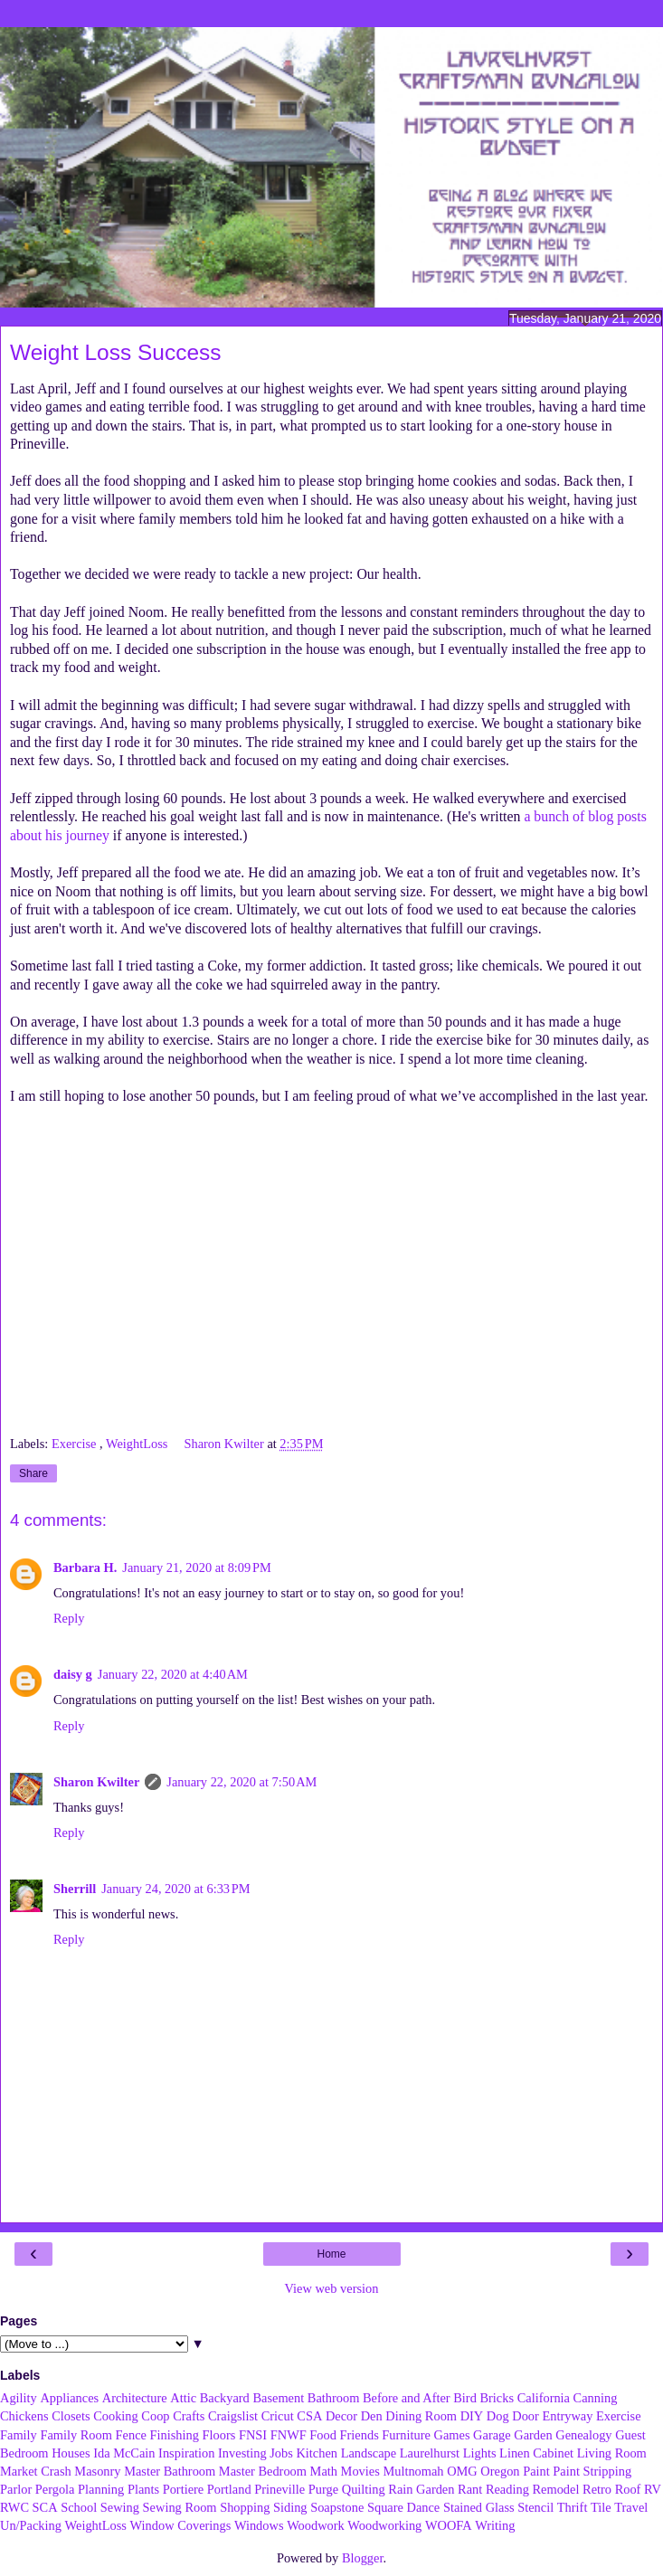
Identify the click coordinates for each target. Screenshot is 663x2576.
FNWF (288, 2435)
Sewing (119, 2507)
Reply (68, 1618)
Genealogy (583, 2435)
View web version (332, 2288)
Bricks (496, 2398)
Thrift (572, 2507)
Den (372, 2416)
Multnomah (413, 2471)
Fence (131, 2435)
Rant (470, 2489)
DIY (472, 2416)
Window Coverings (181, 2525)
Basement (278, 2398)
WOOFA (448, 2525)
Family (18, 2435)
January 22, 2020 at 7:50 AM (241, 1782)
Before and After (406, 2398)
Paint (536, 2471)
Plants (143, 2489)
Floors (219, 2435)
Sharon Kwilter (96, 1782)
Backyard (225, 2398)
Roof (628, 2489)
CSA (309, 2416)
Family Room (76, 2435)
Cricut (277, 2416)
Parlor (16, 2489)
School (79, 2507)
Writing (495, 2525)
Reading (507, 2489)
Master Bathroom (169, 2471)
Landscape (369, 2453)
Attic (183, 2398)
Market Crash (35, 2471)
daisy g (72, 1674)
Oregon (499, 2471)
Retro (596, 2489)
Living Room (612, 2453)
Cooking (115, 2416)
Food (322, 2435)
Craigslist (233, 2416)
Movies (360, 2471)
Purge (323, 2489)
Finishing (174, 2435)
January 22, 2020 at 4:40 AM (173, 1674)
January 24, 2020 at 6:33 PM (175, 1888)
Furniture (406, 2435)
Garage (492, 2435)
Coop (155, 2416)
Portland (229, 2489)
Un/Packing (31, 2525)
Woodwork (316, 2525)
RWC (14, 2507)
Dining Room (421, 2416)
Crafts (188, 2416)
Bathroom (334, 2398)
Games (452, 2435)
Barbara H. (85, 1567)
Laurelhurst (429, 2453)
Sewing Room (180, 2507)
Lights (480, 2453)
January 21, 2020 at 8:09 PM (196, 1567)
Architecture (134, 2398)
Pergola (55, 2489)
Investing (242, 2453)
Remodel (555, 2489)
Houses (71, 2453)
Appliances (69, 2398)
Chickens (24, 2416)
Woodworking (384, 2525)
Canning (595, 2398)
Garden (533, 2435)
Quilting (363, 2489)
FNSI (253, 2435)
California (543, 2398)
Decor (341, 2416)
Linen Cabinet (536, 2453)
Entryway (567, 2416)
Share (33, 1473)
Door (525, 2416)
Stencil (535, 2507)
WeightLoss (138, 1443)
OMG (462, 2471)
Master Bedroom (263, 2471)
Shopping (245, 2507)
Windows (259, 2525)
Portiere (183, 2489)
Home (331, 2254)
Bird (465, 2398)
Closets (71, 2416)
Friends (359, 2435)
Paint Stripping (592, 2471)
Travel (631, 2507)
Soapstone (337, 2507)
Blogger (363, 2558)
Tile (601, 2507)
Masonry (97, 2471)
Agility (18, 2398)
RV (652, 2489)
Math (323, 2471)
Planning (101, 2489)
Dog (498, 2416)
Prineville (279, 2489)
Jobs (281, 2453)
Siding (290, 2507)
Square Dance (403, 2507)
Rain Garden (421, 2489)
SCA (45, 2507)
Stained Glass (479, 2507)
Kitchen (316, 2453)
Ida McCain (124, 2453)
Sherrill (74, 1888)
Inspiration (186, 2453)
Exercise (75, 1443)
